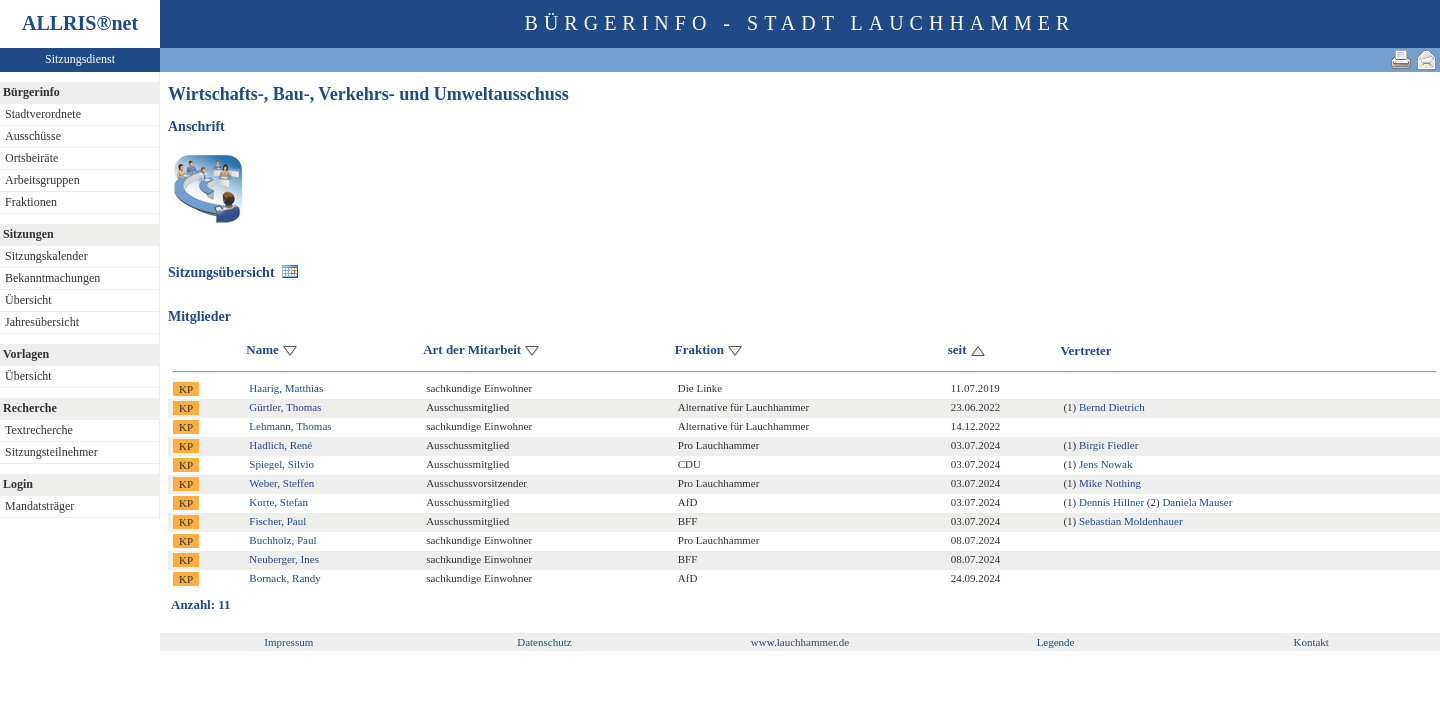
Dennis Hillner (1111, 502)
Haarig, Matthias (286, 388)
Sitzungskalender (46, 256)
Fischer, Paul (277, 521)
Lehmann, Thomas (290, 426)
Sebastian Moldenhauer (1131, 521)
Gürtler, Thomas (285, 407)
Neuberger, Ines (284, 559)
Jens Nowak (1105, 464)
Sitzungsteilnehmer (51, 452)
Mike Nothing (1110, 483)
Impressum (288, 642)
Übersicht (28, 300)
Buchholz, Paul (282, 540)
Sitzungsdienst (80, 59)
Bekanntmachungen (52, 278)
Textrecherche (39, 430)
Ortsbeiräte (31, 158)
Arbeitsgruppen (42, 180)
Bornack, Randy (284, 578)
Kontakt (1310, 642)
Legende (1056, 642)
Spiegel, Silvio (281, 464)
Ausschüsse (33, 136)
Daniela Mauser (1197, 502)
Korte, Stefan (278, 502)
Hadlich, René (280, 445)
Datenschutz (544, 642)
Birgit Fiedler (1108, 445)
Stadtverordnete (43, 114)
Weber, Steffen (281, 483)
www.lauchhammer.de (800, 642)
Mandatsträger (39, 506)
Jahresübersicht (42, 322)
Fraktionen (31, 202)
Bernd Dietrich (1112, 407)
